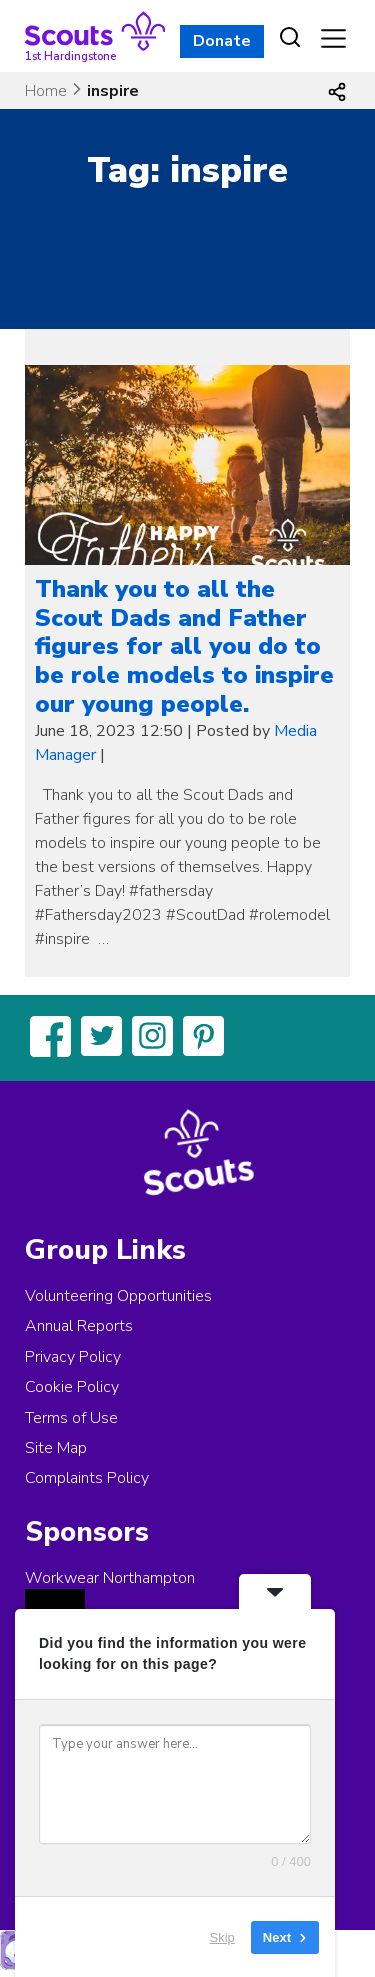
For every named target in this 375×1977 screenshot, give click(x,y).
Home (46, 91)
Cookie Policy (72, 1387)
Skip (222, 1936)
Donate (222, 41)
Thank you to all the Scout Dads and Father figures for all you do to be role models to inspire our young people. (184, 646)
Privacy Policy (73, 1357)
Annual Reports (79, 1326)
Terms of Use (71, 1418)
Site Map (56, 1448)
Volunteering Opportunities (118, 1296)
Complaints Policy (87, 1478)
